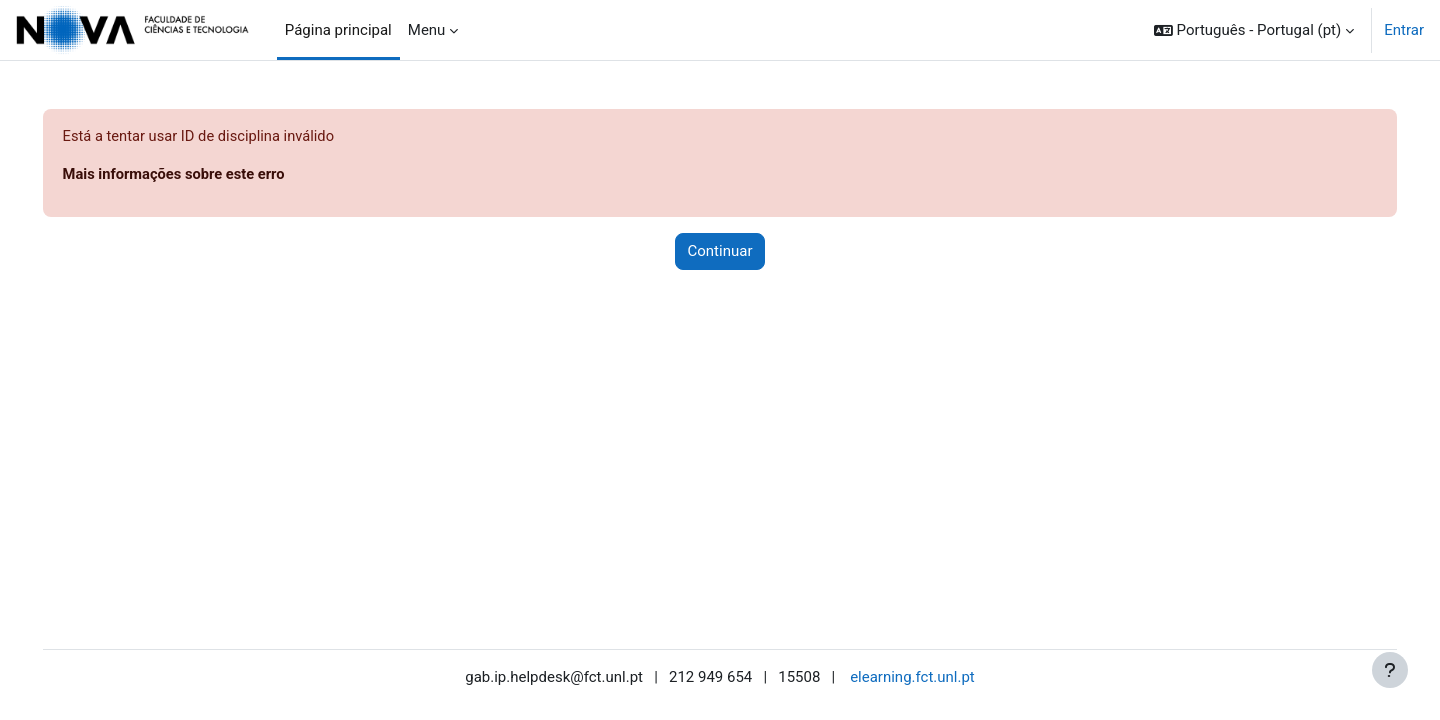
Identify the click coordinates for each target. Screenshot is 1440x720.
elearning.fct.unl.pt (912, 677)
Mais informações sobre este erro (204, 175)
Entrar (1404, 30)
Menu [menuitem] (427, 30)
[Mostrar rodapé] (1390, 670)
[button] (1254, 30)
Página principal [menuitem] (338, 30)
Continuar (720, 252)
